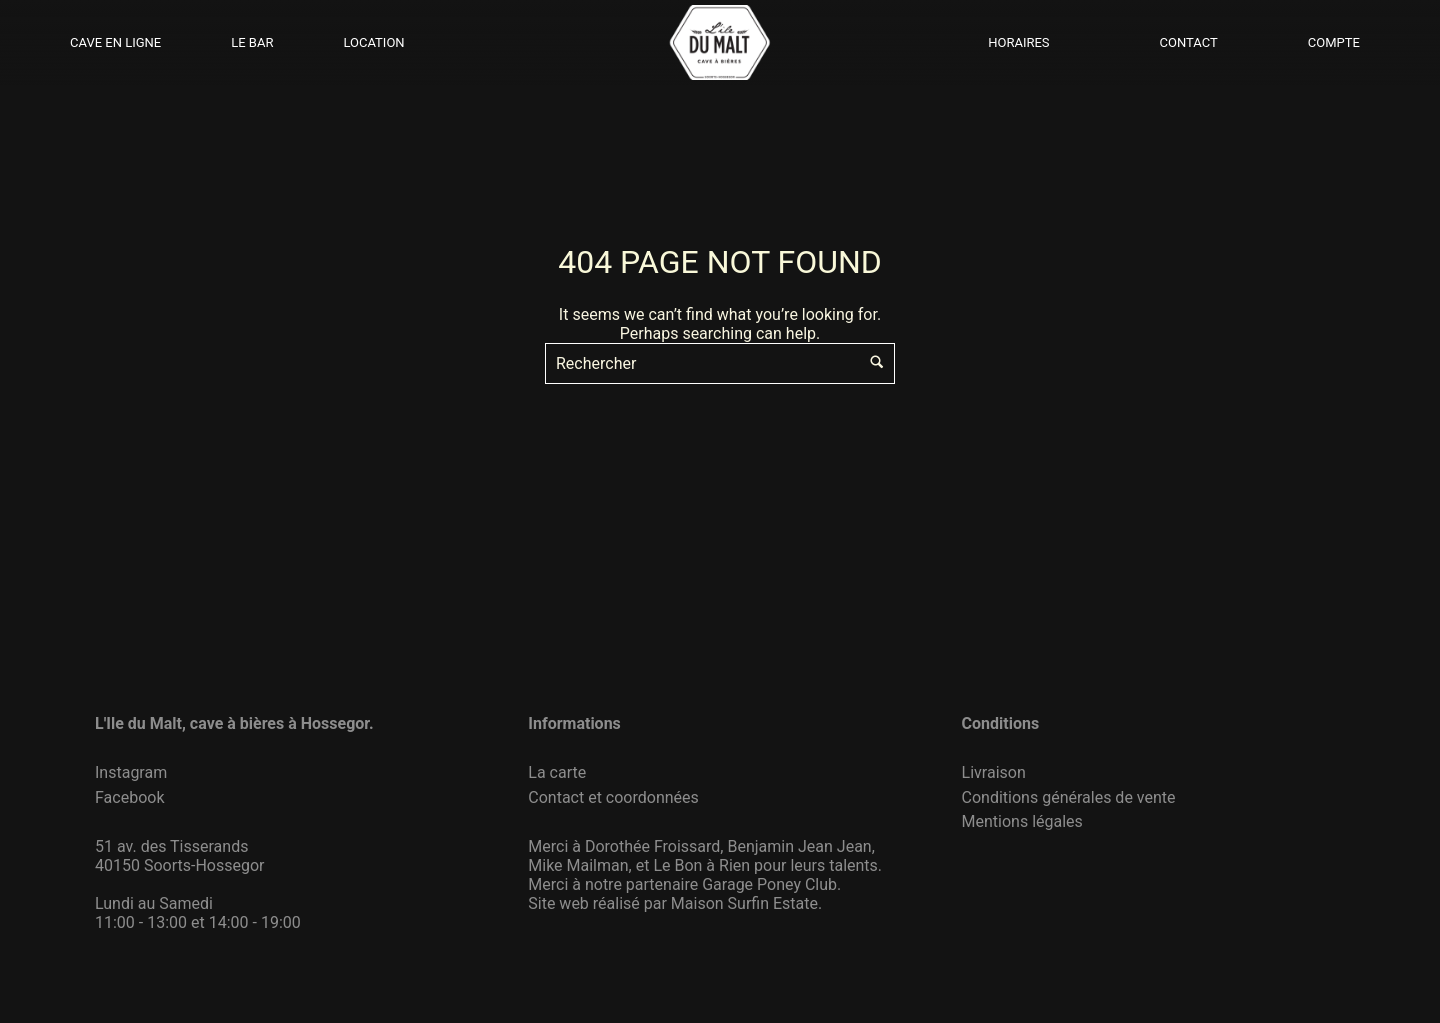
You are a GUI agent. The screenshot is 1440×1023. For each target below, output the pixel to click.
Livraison (994, 772)
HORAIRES (1018, 42)
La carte (557, 772)
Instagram (131, 772)
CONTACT (1189, 42)
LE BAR (252, 42)
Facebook (129, 797)
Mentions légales (1022, 821)
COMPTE (1334, 42)
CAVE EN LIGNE (115, 42)
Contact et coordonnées (613, 797)
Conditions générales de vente (1069, 797)
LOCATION (373, 42)
